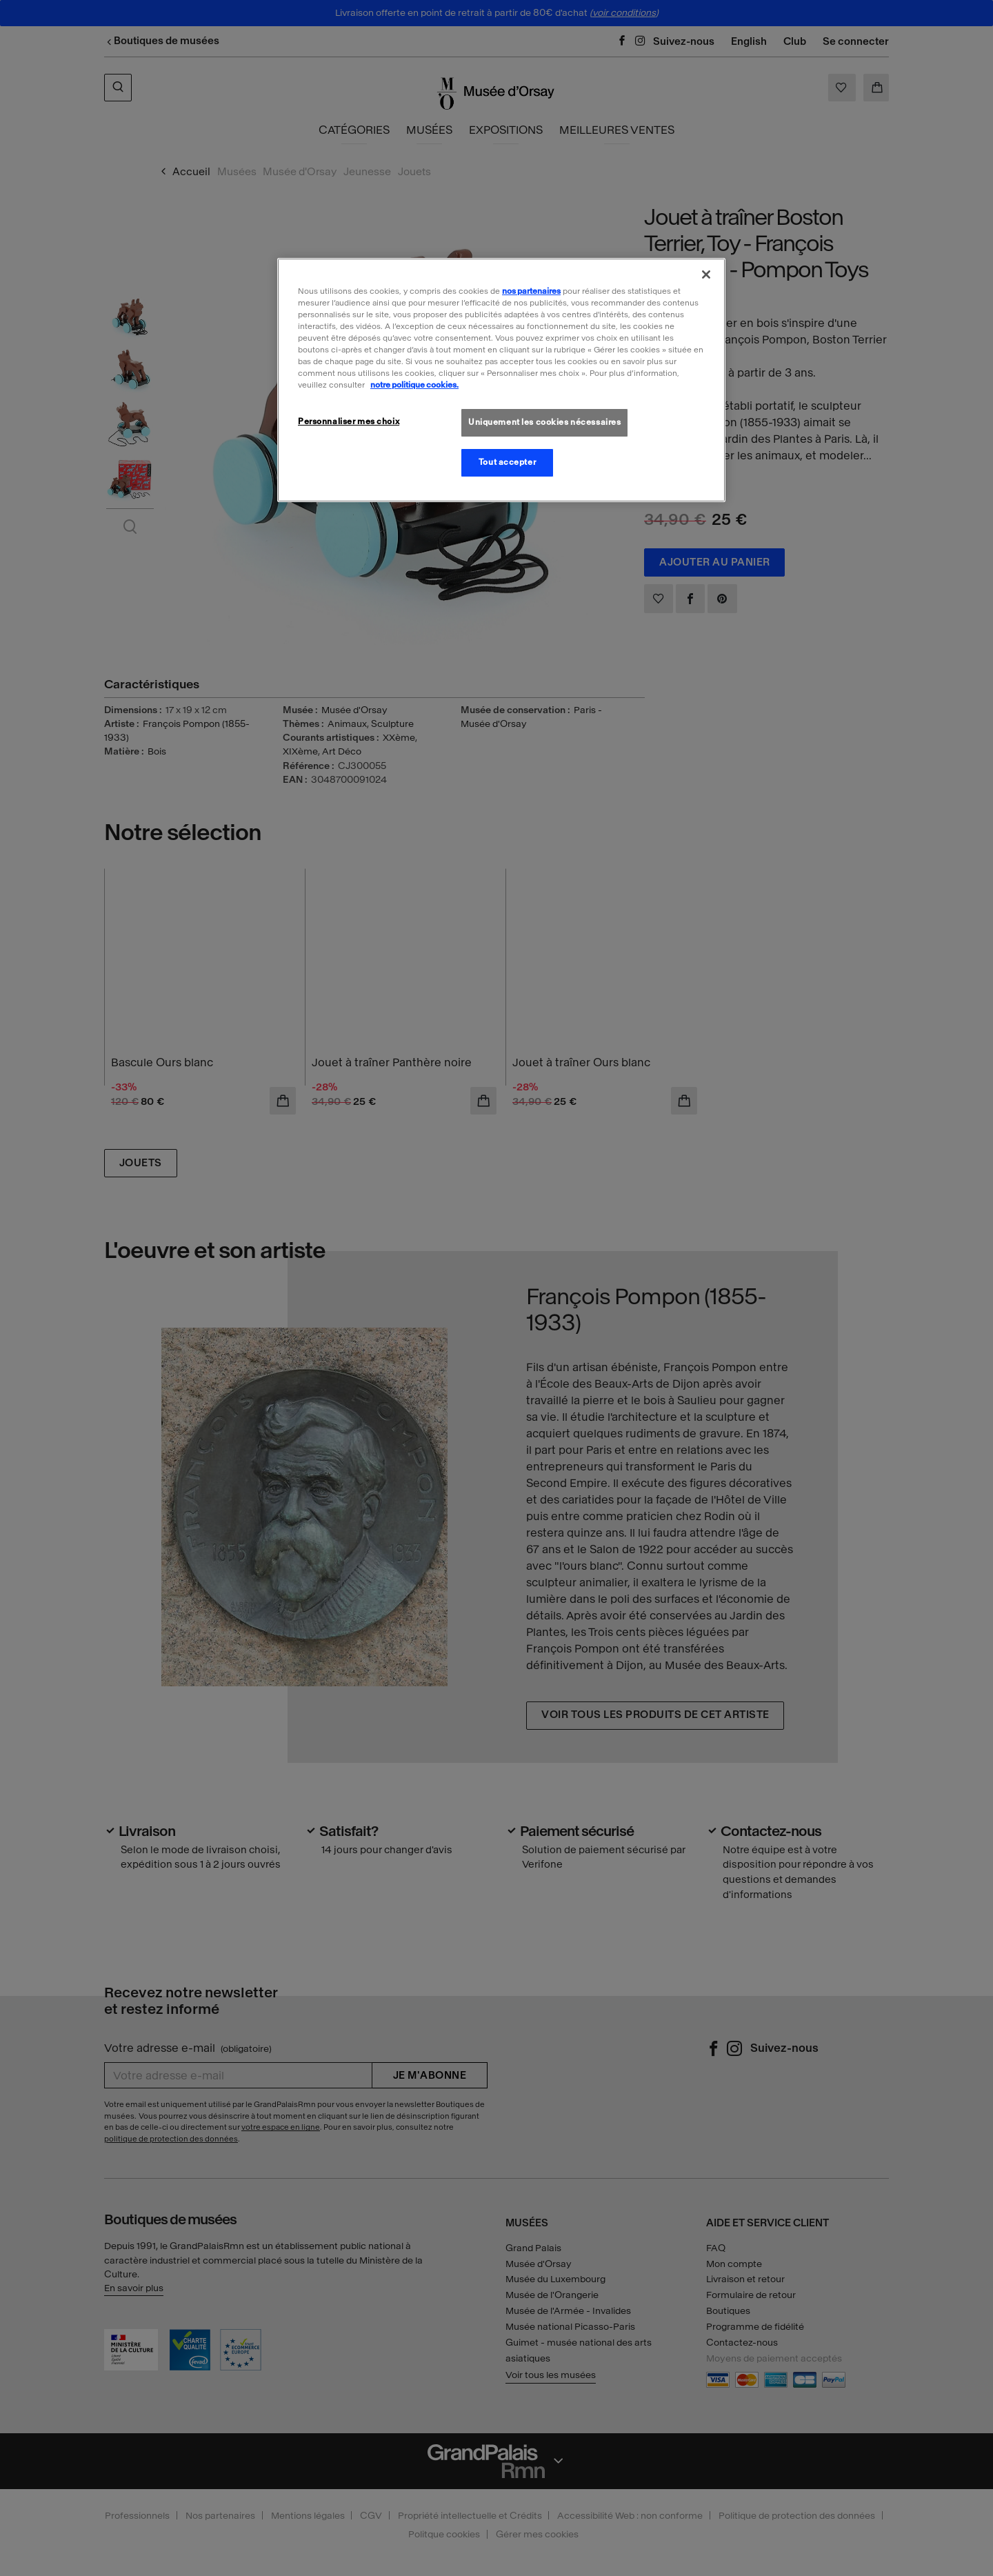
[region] (501, 380)
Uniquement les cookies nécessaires (544, 422)
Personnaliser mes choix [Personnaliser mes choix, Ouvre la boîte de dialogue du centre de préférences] (348, 421)
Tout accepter (507, 462)
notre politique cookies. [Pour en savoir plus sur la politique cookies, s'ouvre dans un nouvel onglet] (414, 385)
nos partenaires (531, 291)
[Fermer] (706, 274)
